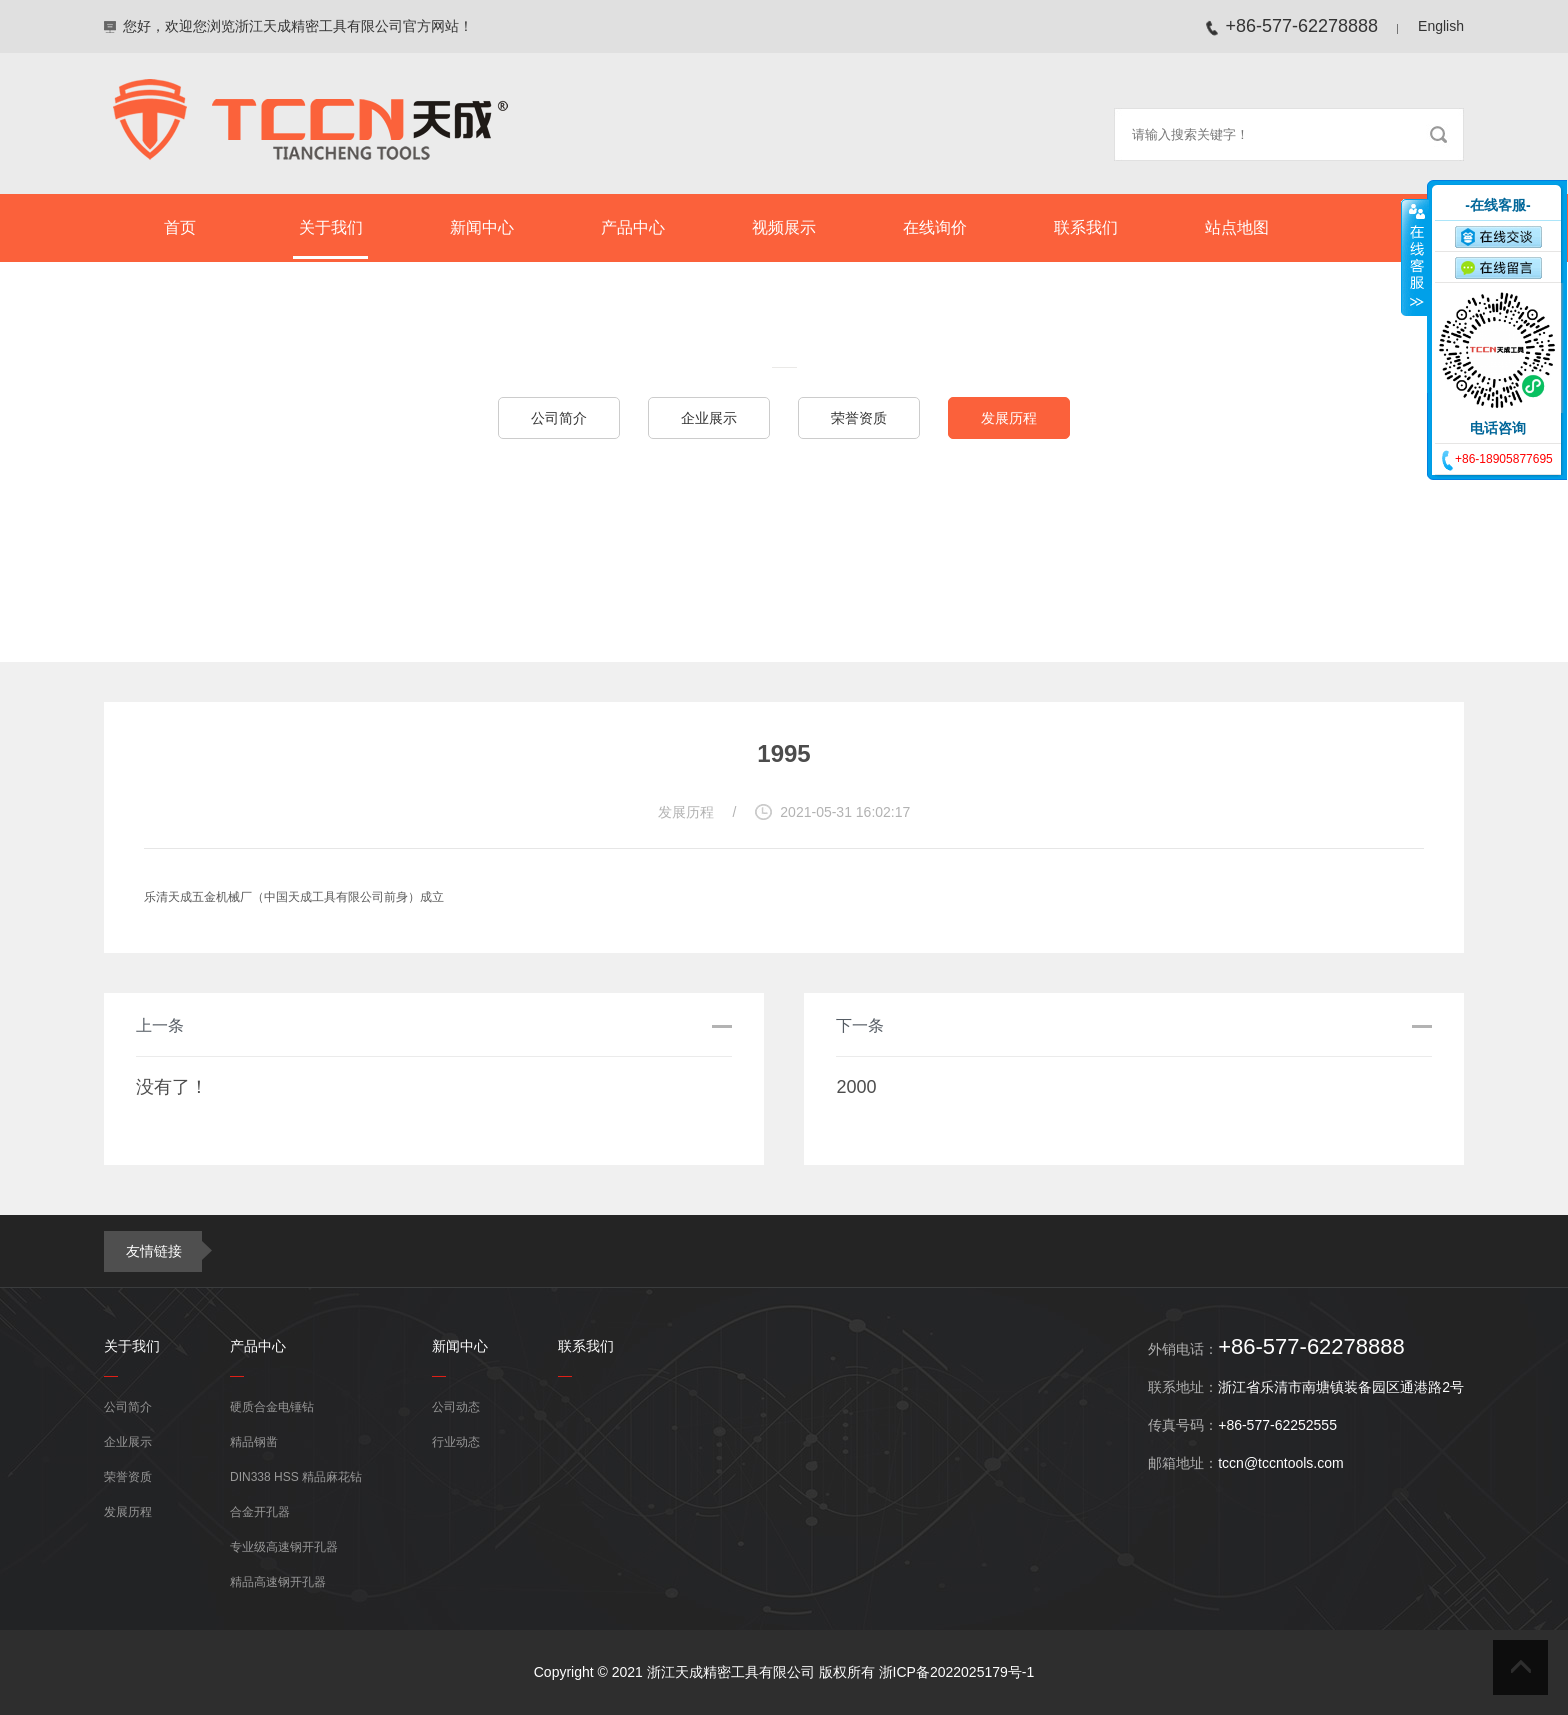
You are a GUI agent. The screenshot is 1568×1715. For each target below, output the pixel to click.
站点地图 (1237, 227)
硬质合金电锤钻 (272, 1407)
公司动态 (456, 1407)
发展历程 (1009, 418)
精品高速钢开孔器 (278, 1582)
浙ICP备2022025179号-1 (957, 1672)
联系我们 (1086, 227)
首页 (180, 227)
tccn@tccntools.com (1280, 1463)
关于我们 (331, 227)
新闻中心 (482, 227)
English (1441, 26)
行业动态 (456, 1442)
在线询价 (935, 227)
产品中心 (633, 227)
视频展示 (784, 227)
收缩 (1415, 257)
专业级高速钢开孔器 (284, 1547)
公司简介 (559, 418)
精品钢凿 (254, 1442)
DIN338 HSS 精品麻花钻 (296, 1477)
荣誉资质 (859, 418)
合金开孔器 (260, 1512)
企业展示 (709, 418)
